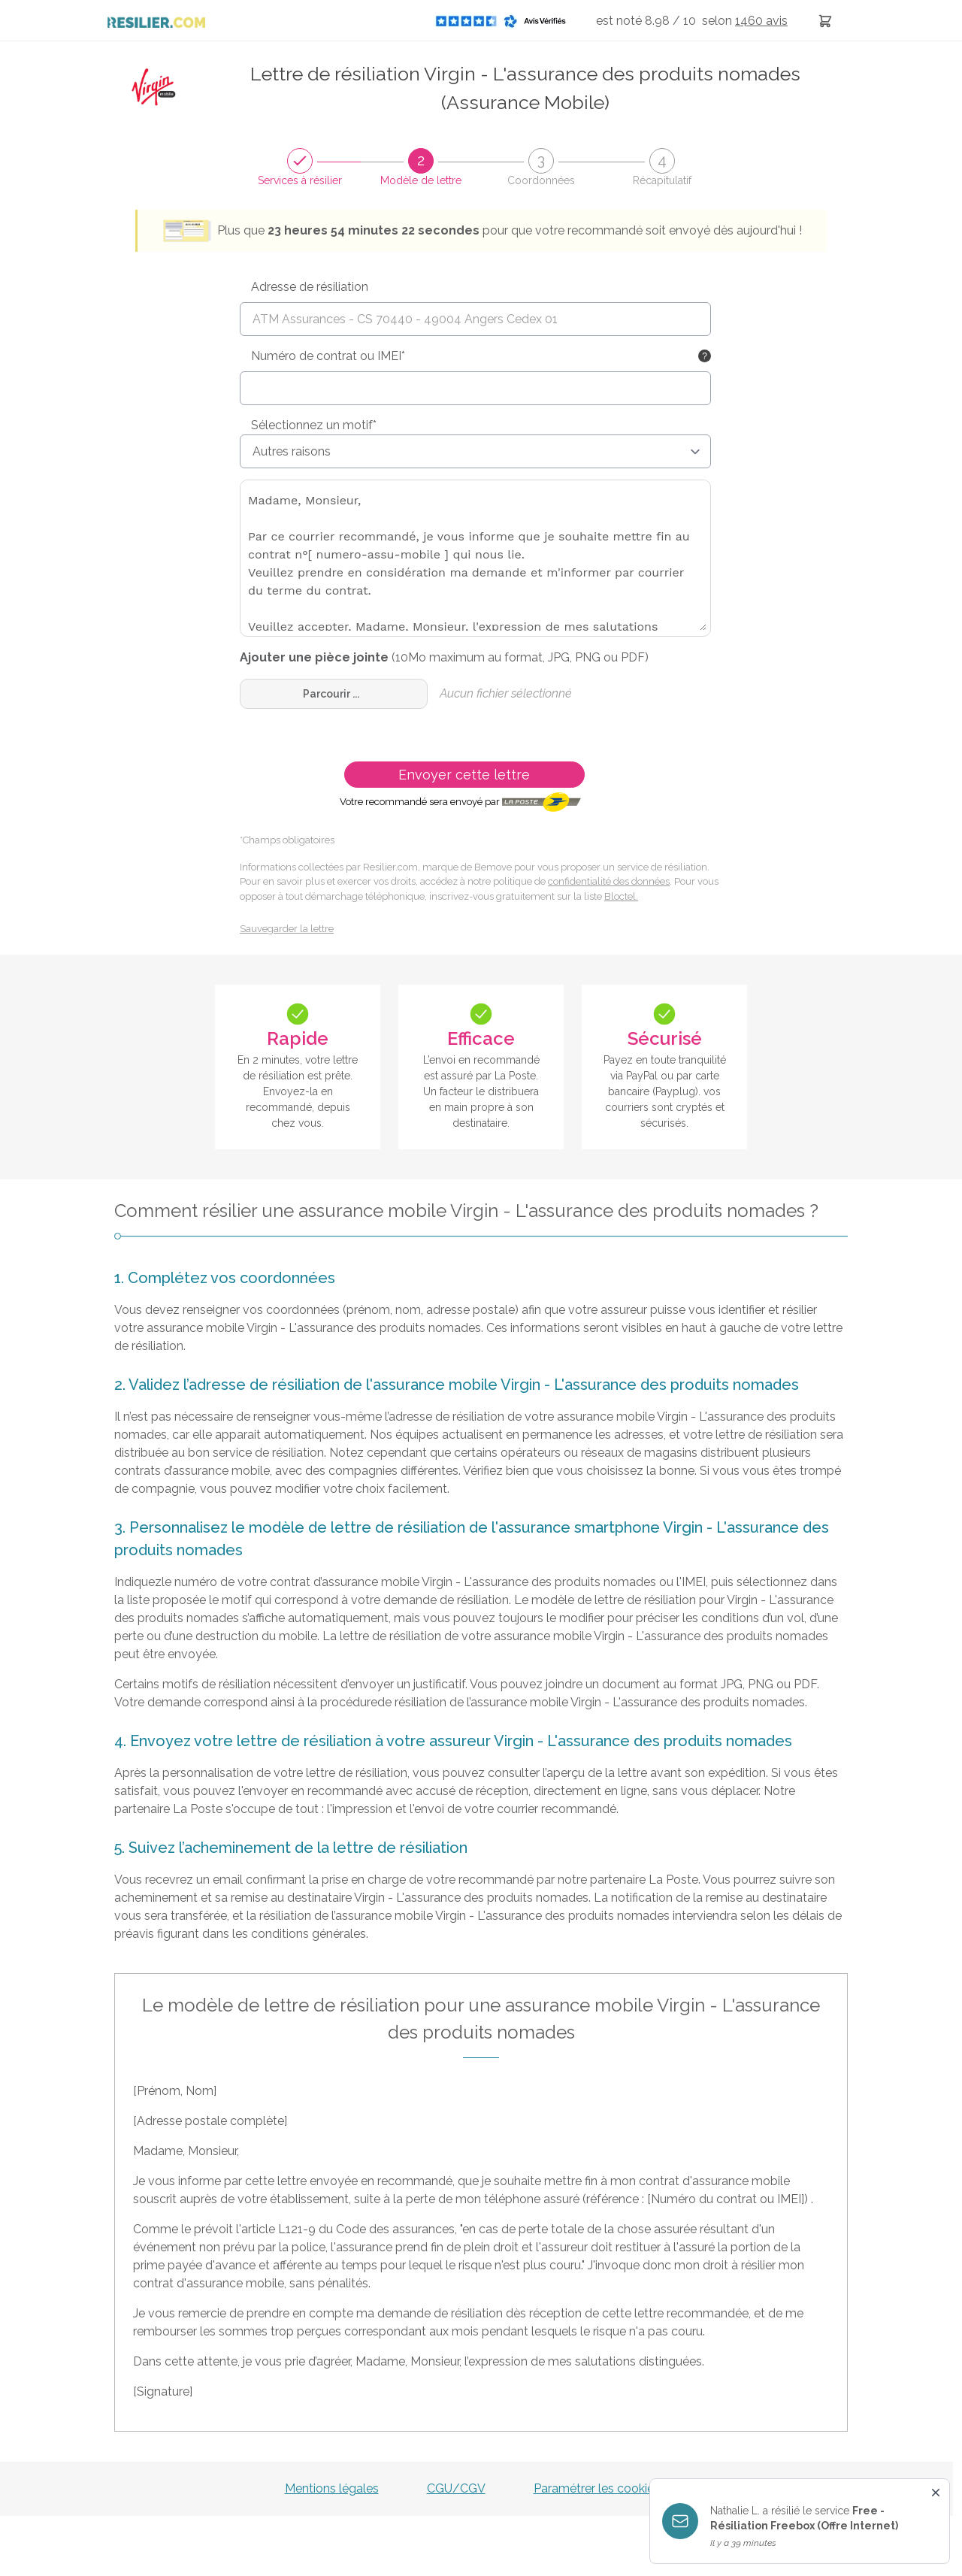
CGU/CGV (456, 2488)
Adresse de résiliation (309, 287)
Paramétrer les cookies (597, 2488)
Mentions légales (332, 2488)
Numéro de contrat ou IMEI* (328, 356)
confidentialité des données (609, 881)
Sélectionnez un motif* (314, 425)
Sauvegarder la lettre (287, 928)
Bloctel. (621, 896)
